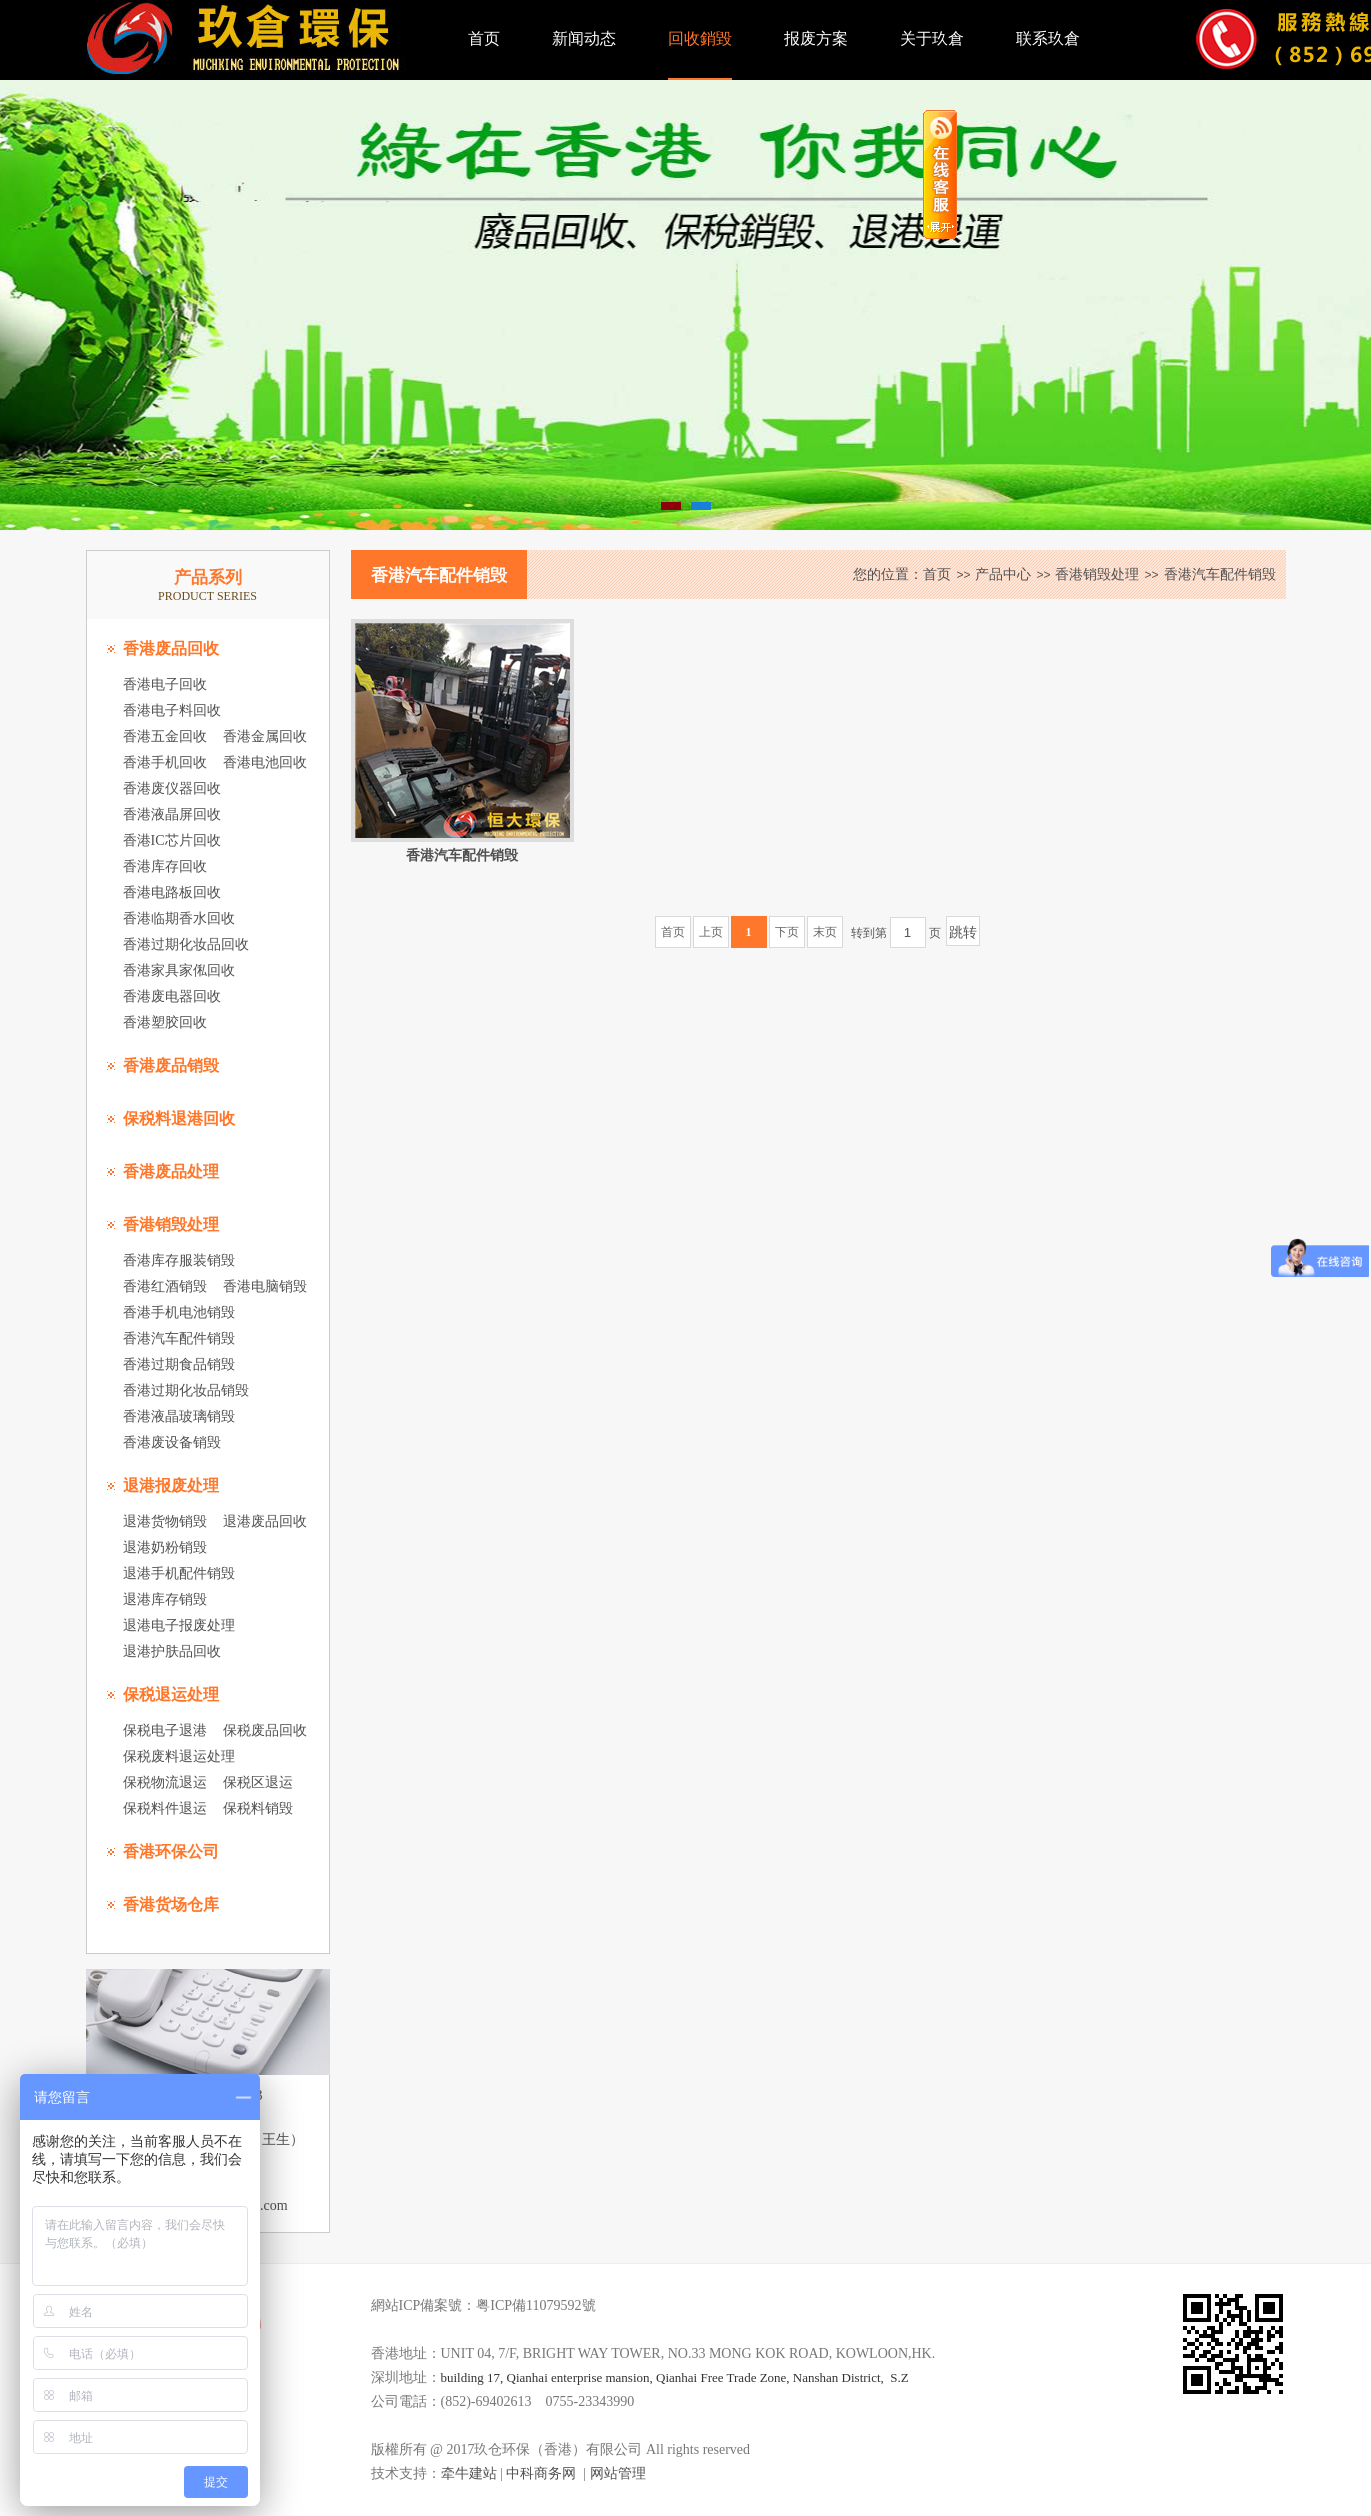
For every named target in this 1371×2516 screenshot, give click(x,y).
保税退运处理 (171, 1694)
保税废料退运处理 (179, 1756)
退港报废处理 (171, 1485)
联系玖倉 (1048, 38)
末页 (825, 932)
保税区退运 (258, 1782)
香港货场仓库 (171, 1904)
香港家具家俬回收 (179, 970)
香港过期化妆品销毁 (186, 1390)
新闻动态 (584, 38)
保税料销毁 (258, 1808)
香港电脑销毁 (265, 1286)
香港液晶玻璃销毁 (179, 1416)
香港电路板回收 (172, 892)
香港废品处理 (171, 1171)
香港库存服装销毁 (179, 1260)
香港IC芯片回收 (172, 840)
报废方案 (816, 38)
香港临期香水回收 (179, 918)
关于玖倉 (932, 38)
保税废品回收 (265, 1730)
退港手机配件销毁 (179, 1573)
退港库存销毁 (165, 1599)
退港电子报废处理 (179, 1625)
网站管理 (618, 2473)
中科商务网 (541, 2473)
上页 (711, 932)
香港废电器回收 (172, 996)
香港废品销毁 (171, 1065)
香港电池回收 (265, 762)
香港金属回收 (265, 736)
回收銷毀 (700, 38)
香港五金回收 (165, 736)
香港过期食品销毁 (179, 1364)
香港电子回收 (165, 684)
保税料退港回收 (179, 1118)
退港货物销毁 (165, 1521)
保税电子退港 (165, 1730)
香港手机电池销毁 (179, 1312)
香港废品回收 (171, 648)
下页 (787, 932)
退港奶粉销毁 (165, 1547)
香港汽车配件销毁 (179, 1338)
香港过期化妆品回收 (186, 944)
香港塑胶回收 (165, 1022)
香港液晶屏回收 (172, 814)
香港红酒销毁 (165, 1286)
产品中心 (1003, 574)
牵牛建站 (469, 2473)
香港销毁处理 (171, 1224)
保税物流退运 (165, 1782)
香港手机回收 (165, 762)
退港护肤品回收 (172, 1651)
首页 (484, 38)
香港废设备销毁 (172, 1442)
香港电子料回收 (172, 710)
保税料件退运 (165, 1808)
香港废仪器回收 (172, 788)
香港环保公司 (171, 1851)
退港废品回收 (265, 1521)
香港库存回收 (165, 866)
